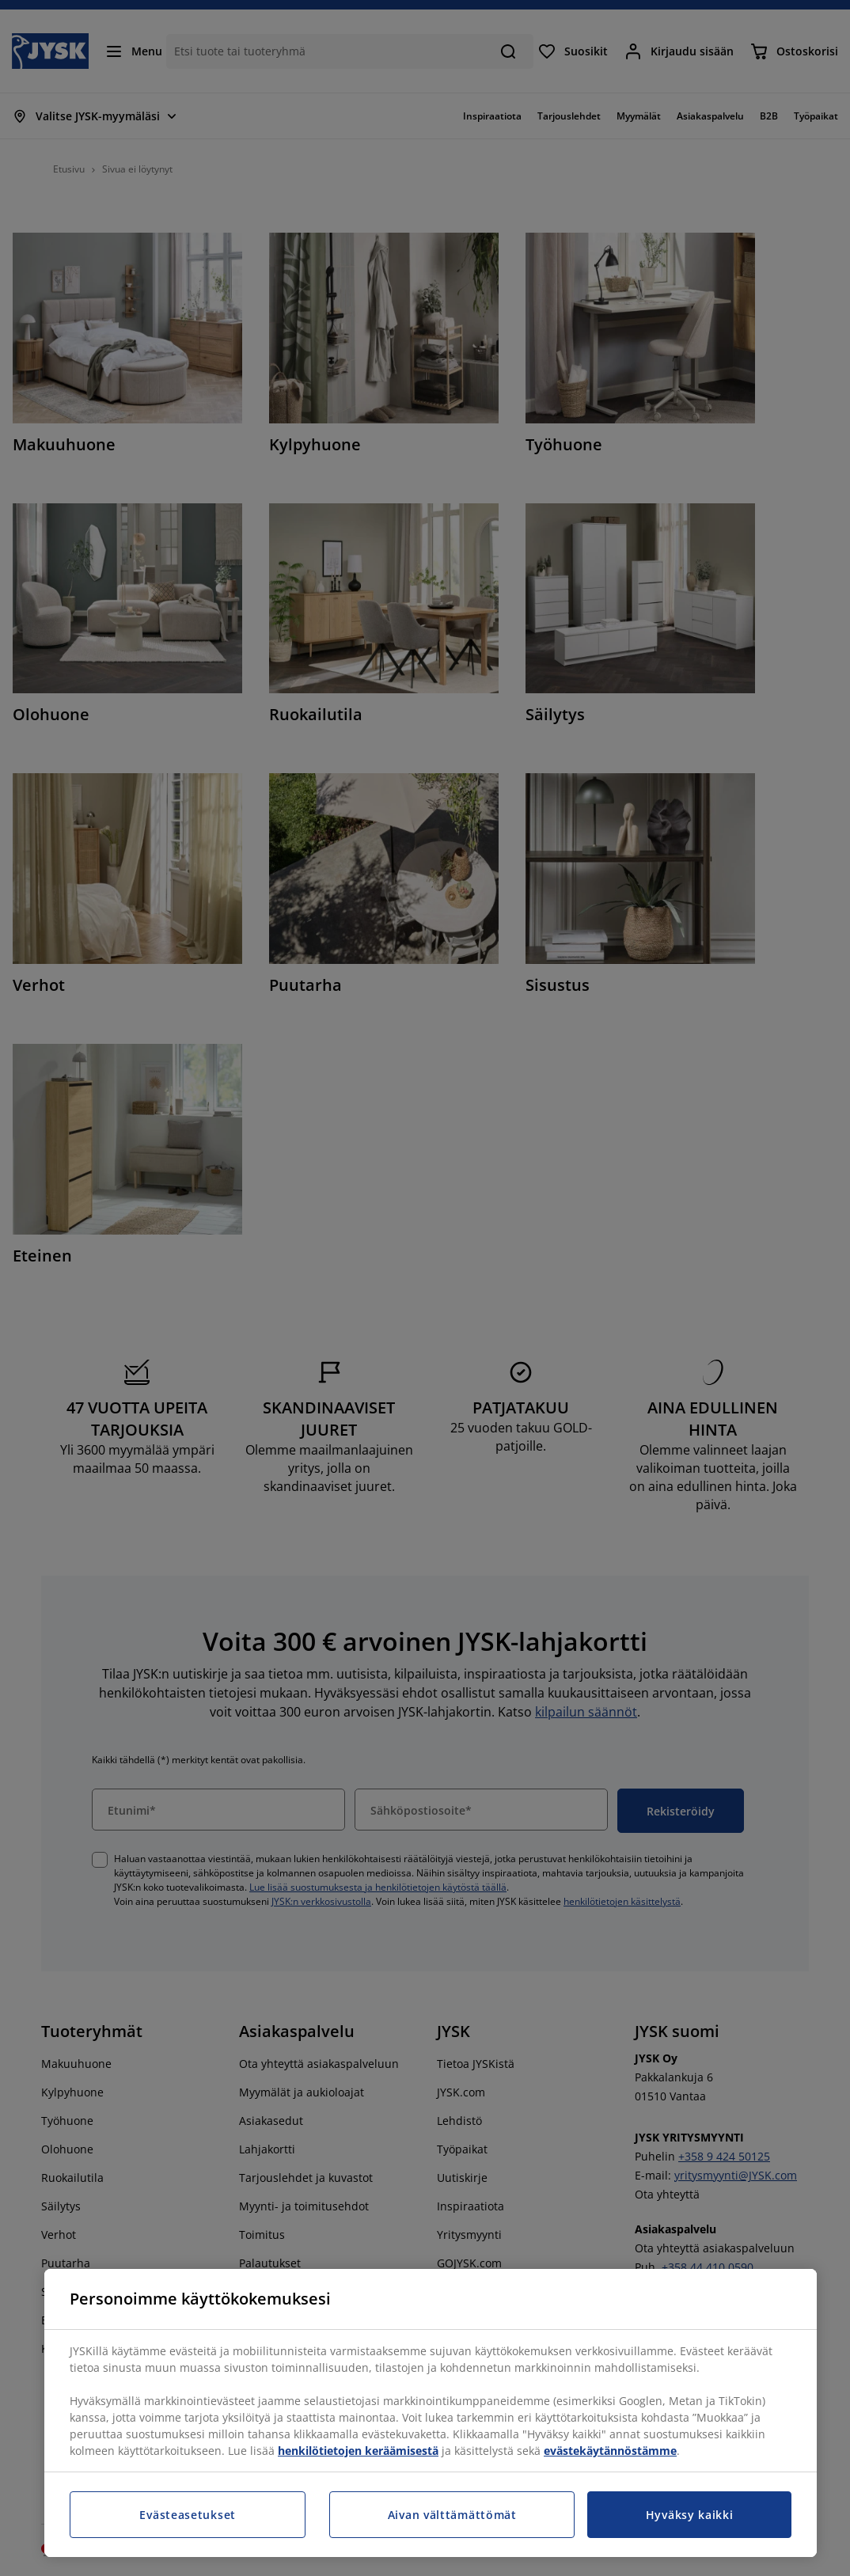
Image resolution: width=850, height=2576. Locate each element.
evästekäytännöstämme (610, 2450)
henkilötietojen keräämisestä (358, 2450)
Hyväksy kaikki (690, 2514)
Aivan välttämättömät (452, 2514)
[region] (430, 2413)
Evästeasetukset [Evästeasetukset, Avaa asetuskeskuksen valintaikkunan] (187, 2514)
